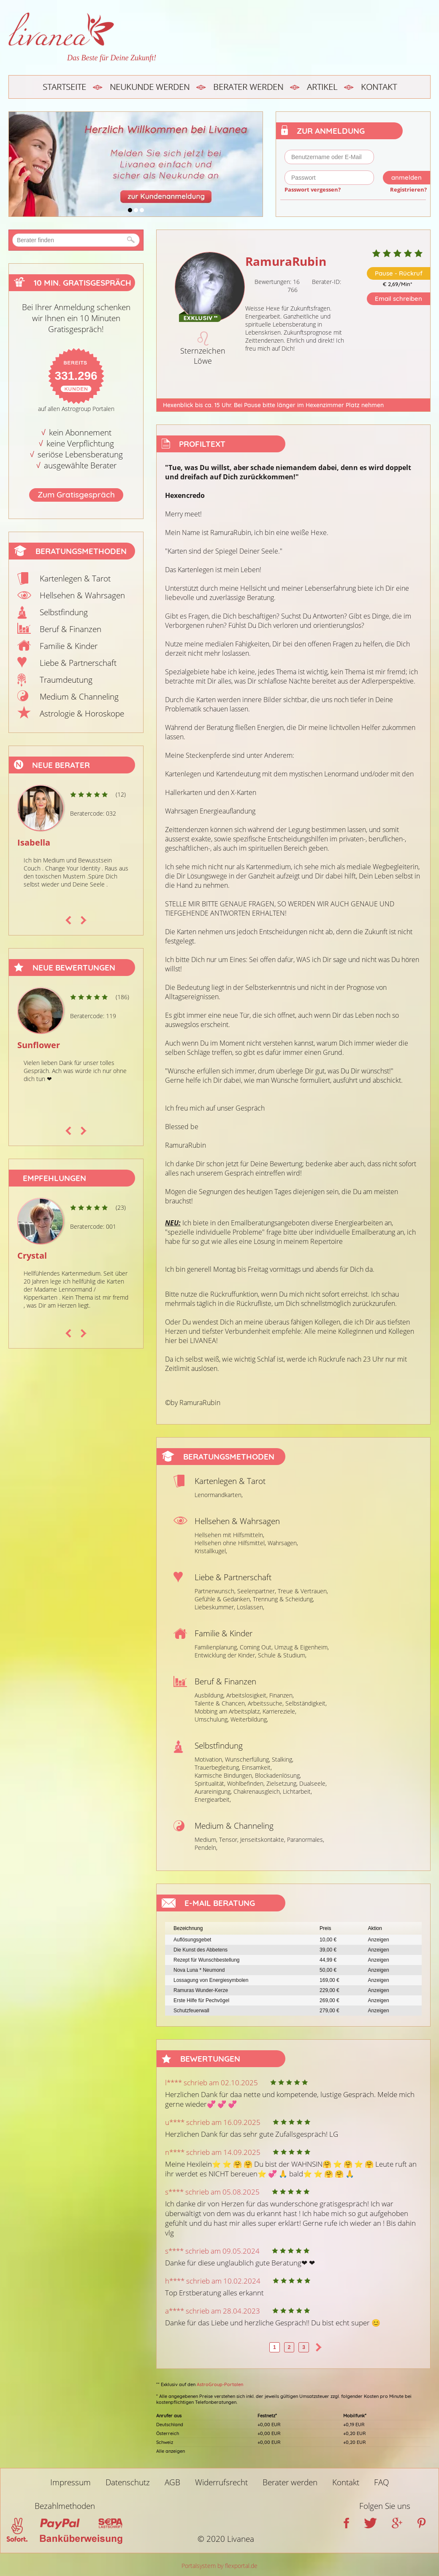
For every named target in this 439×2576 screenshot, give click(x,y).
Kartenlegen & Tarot (75, 578)
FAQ (381, 2482)
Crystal (32, 1255)
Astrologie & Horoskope (82, 713)
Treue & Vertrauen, (303, 1591)
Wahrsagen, (283, 1543)
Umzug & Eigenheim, (301, 1647)
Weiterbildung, (249, 1719)
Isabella (33, 842)
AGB (172, 2482)
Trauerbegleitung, (217, 1767)
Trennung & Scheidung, (283, 1599)
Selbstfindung (64, 612)
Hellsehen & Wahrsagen (82, 595)
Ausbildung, (210, 1695)
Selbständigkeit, (306, 1703)
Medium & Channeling (79, 696)
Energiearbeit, (213, 1799)
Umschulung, (212, 1719)
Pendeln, (206, 1847)
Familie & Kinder (69, 646)
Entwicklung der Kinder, (225, 1655)
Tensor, (228, 1839)
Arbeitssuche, (266, 1703)
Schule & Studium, (282, 1655)
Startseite (64, 86)
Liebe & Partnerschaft (78, 662)
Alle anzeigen (170, 2451)
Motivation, (209, 1759)
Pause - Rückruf (399, 273)
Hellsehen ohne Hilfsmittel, (230, 1543)
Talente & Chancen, (220, 1703)
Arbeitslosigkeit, (247, 1695)
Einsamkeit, (257, 1767)
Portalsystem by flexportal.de (219, 2566)
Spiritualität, (210, 1783)
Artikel (322, 86)
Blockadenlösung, (278, 1775)
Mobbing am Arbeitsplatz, (228, 1711)
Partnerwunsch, (215, 1591)
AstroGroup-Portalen (220, 2384)
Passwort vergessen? (313, 189)
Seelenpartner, (256, 1591)
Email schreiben (398, 299)
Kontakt (379, 86)
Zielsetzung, (282, 1783)
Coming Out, (256, 1647)
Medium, (206, 1839)
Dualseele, (313, 1783)
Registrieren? (408, 189)
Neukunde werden (150, 86)
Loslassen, (250, 1607)
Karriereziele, (279, 1711)
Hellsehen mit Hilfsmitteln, (229, 1535)
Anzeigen (378, 1940)
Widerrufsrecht (221, 2482)
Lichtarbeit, (297, 1791)
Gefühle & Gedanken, (223, 1599)
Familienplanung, (216, 1647)
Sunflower (38, 1045)
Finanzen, (281, 1695)
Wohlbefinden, (246, 1783)
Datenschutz (128, 2482)
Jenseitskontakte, (262, 1839)
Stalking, (282, 1759)
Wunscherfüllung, (247, 1759)
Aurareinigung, (213, 1791)
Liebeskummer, (215, 1607)
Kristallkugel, (211, 1551)
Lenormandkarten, (219, 1495)
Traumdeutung (66, 679)
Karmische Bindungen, (224, 1775)
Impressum (70, 2482)
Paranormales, (305, 1839)
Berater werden (248, 86)
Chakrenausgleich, (257, 1791)
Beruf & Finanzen (70, 629)
